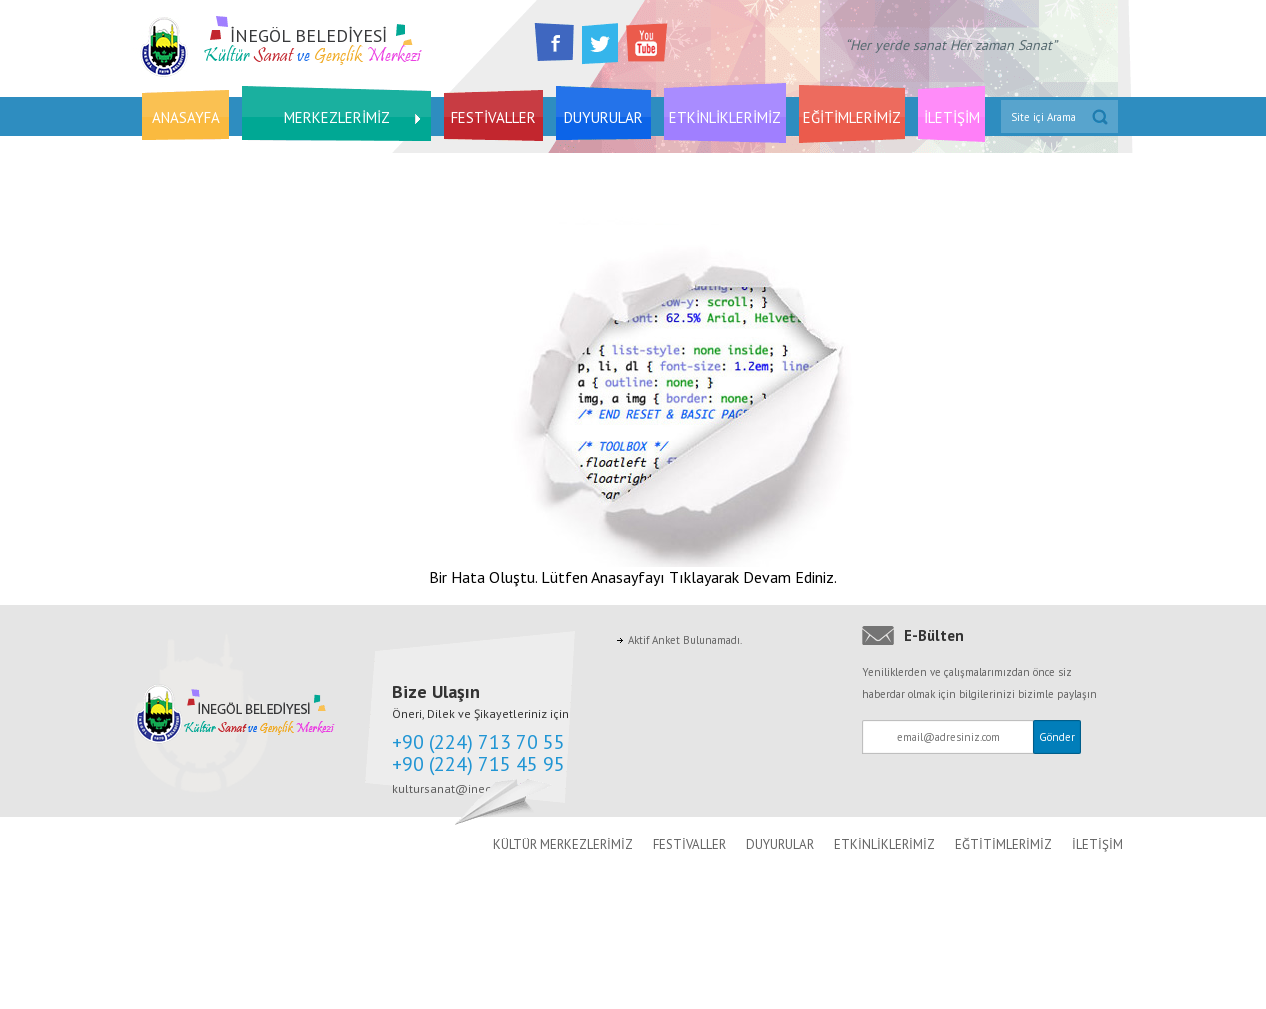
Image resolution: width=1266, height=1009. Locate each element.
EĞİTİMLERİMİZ (852, 117)
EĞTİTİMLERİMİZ (1003, 844)
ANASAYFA (186, 117)
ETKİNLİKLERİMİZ (725, 117)
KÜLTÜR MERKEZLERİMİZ (563, 844)
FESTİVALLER (493, 117)
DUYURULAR (603, 117)
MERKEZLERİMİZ (337, 117)
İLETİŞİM (952, 117)
